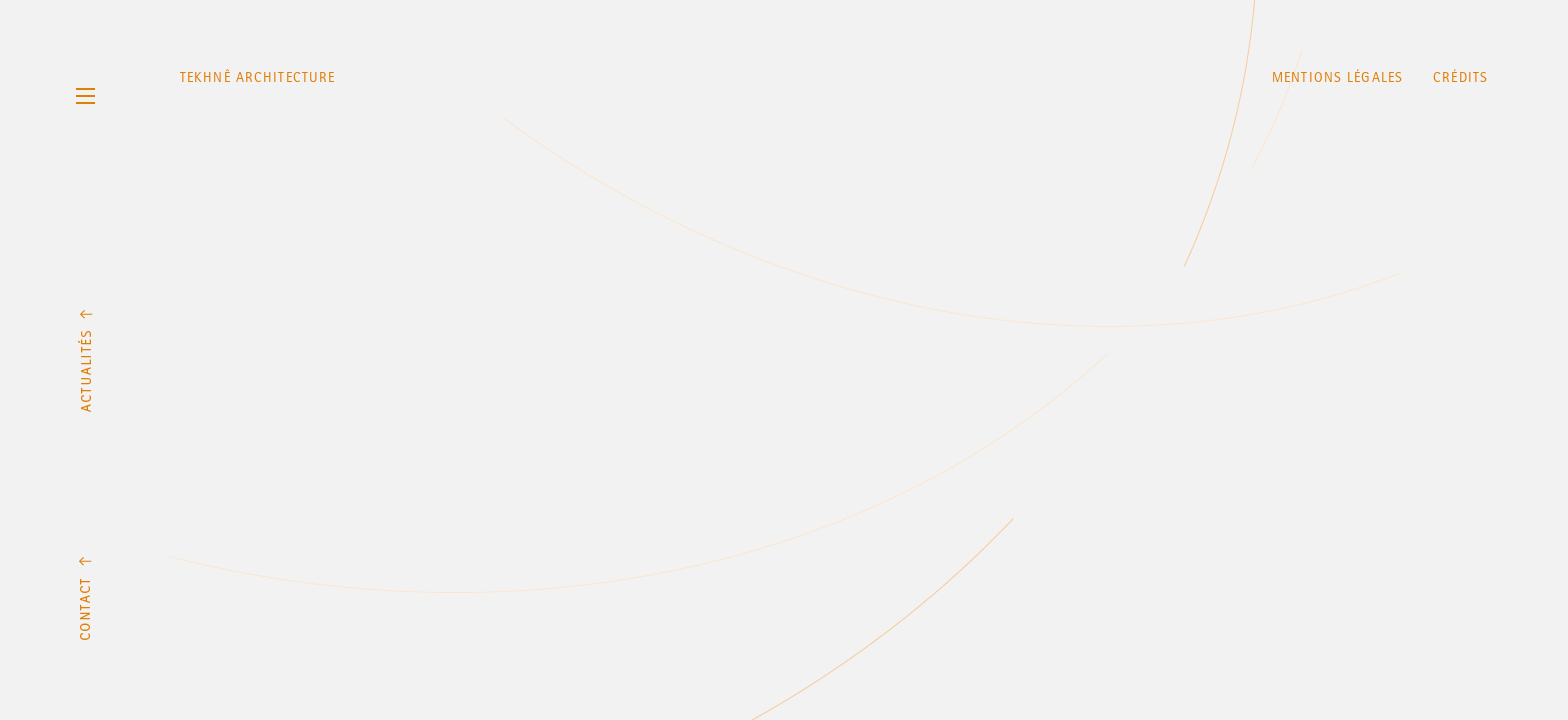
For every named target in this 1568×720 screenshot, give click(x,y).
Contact (85, 598)
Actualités (85, 361)
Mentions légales (1337, 77)
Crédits (1460, 77)
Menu (85, 96)
